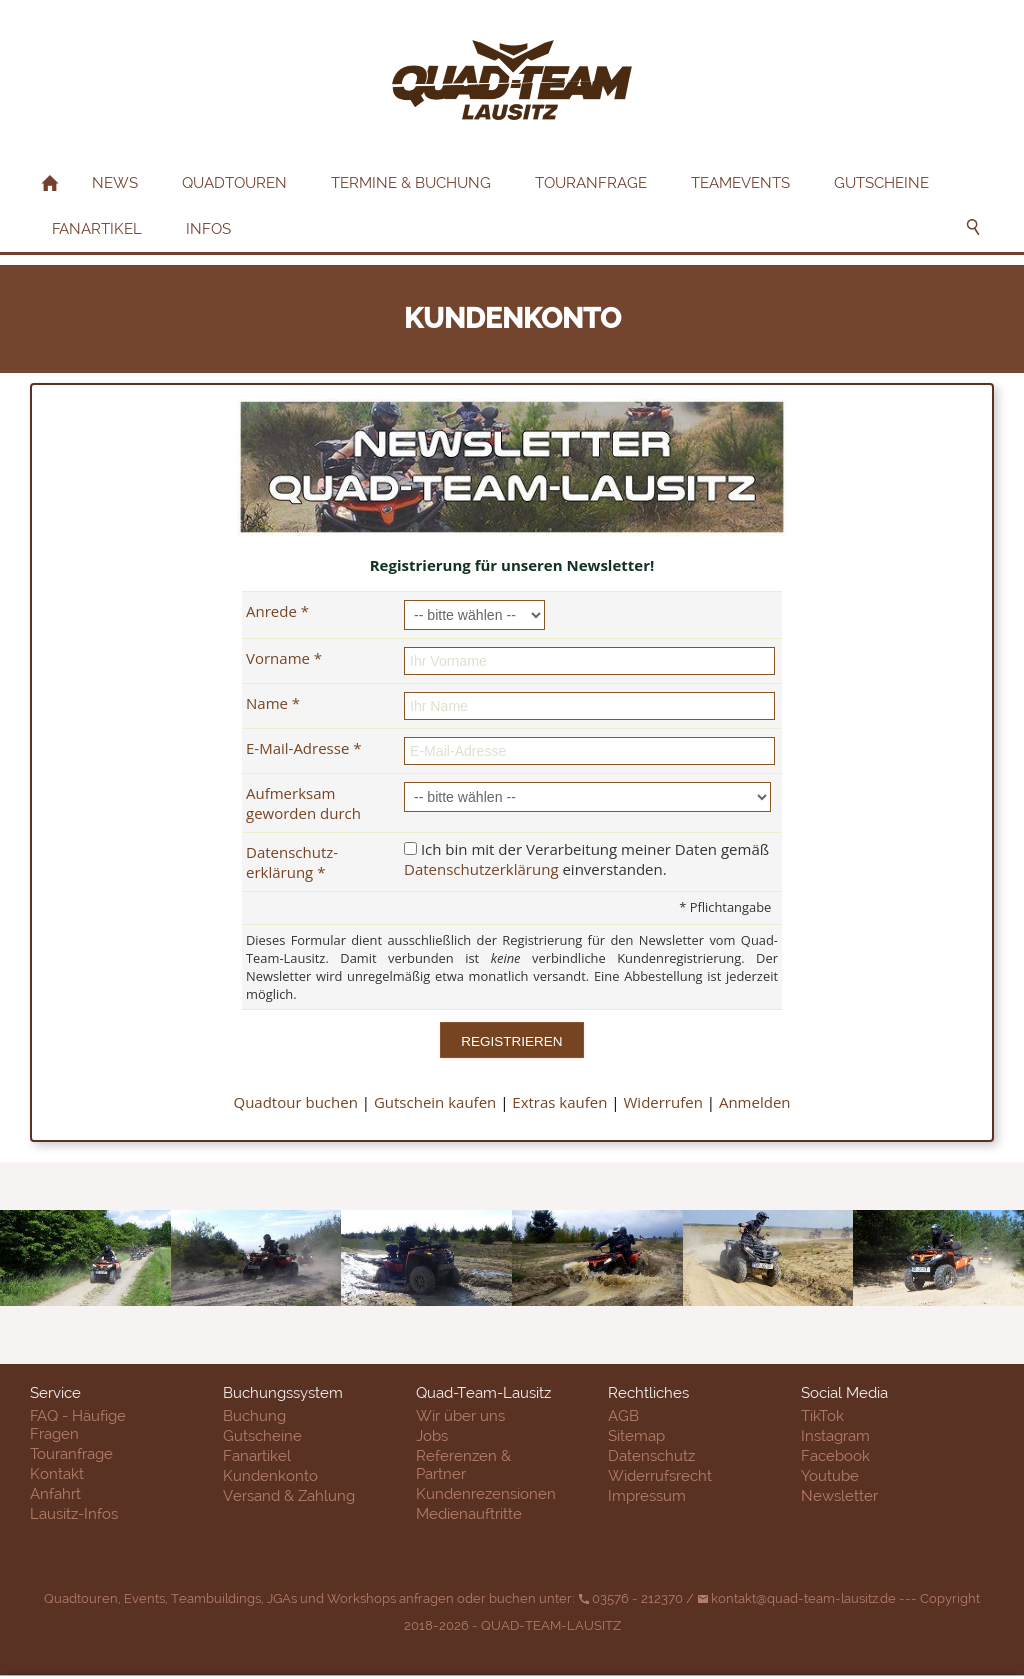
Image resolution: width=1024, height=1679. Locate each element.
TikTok (822, 1416)
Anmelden (755, 1102)
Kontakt (57, 1474)
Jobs (432, 1436)
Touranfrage (71, 1454)
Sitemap (636, 1436)
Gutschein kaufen (435, 1102)
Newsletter (839, 1496)
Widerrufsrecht (660, 1476)
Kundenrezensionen (486, 1494)
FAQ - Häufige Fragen (78, 1425)
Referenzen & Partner (463, 1465)
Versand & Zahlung (289, 1496)
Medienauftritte (469, 1514)
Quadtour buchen (295, 1102)
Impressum (647, 1496)
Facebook (835, 1456)
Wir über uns (460, 1416)
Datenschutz (651, 1456)
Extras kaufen (559, 1102)
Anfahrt (55, 1494)
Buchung (254, 1416)
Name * (273, 703)
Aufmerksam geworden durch (303, 803)
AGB (623, 1416)
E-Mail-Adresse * (303, 748)
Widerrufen (663, 1102)
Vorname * (284, 658)
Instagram (835, 1436)
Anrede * (277, 611)
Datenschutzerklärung (481, 869)
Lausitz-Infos (74, 1514)
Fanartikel (257, 1456)
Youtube (830, 1476)
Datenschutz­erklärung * (292, 862)
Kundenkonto (270, 1476)
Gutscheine (262, 1436)
